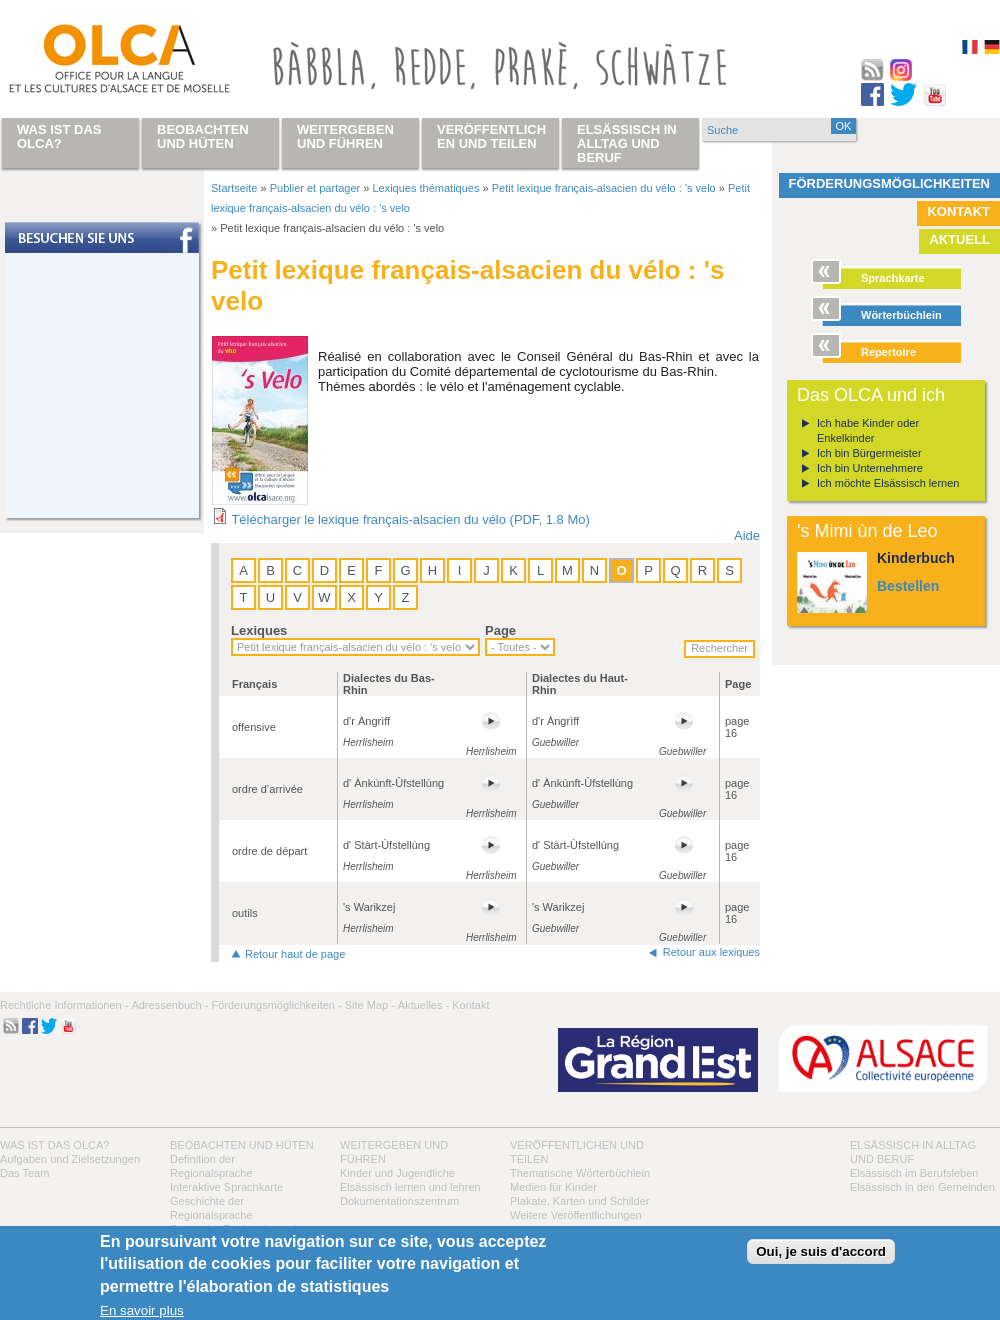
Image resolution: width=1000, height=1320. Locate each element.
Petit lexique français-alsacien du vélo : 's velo (604, 188)
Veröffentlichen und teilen (491, 136)
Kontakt (958, 211)
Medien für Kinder (553, 1187)
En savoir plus (142, 1310)
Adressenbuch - (169, 1005)
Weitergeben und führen (345, 136)
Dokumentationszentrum (399, 1201)
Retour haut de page (295, 954)
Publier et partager (315, 188)
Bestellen (908, 586)
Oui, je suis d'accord (821, 1251)
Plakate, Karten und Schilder (579, 1201)
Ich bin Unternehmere (870, 468)
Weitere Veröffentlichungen (576, 1215)
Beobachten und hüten (242, 1145)
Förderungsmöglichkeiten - (276, 1005)
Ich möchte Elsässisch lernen (888, 483)
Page (500, 630)
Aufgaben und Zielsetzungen (70, 1159)
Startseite (234, 188)
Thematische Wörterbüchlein (580, 1173)
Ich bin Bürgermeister (869, 453)
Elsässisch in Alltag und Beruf (627, 143)
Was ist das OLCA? (54, 1145)
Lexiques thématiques (425, 188)
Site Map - (370, 1005)
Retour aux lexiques (711, 952)
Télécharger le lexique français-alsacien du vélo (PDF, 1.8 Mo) (410, 519)
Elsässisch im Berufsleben (914, 1173)
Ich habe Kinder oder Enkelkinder (868, 430)
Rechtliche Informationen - (64, 1005)
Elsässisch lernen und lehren (410, 1187)
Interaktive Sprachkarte (226, 1187)
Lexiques (259, 630)
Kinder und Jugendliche (397, 1173)
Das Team (24, 1173)
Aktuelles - (423, 1005)
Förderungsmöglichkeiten (890, 183)
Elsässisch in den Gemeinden (922, 1187)
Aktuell (959, 239)
